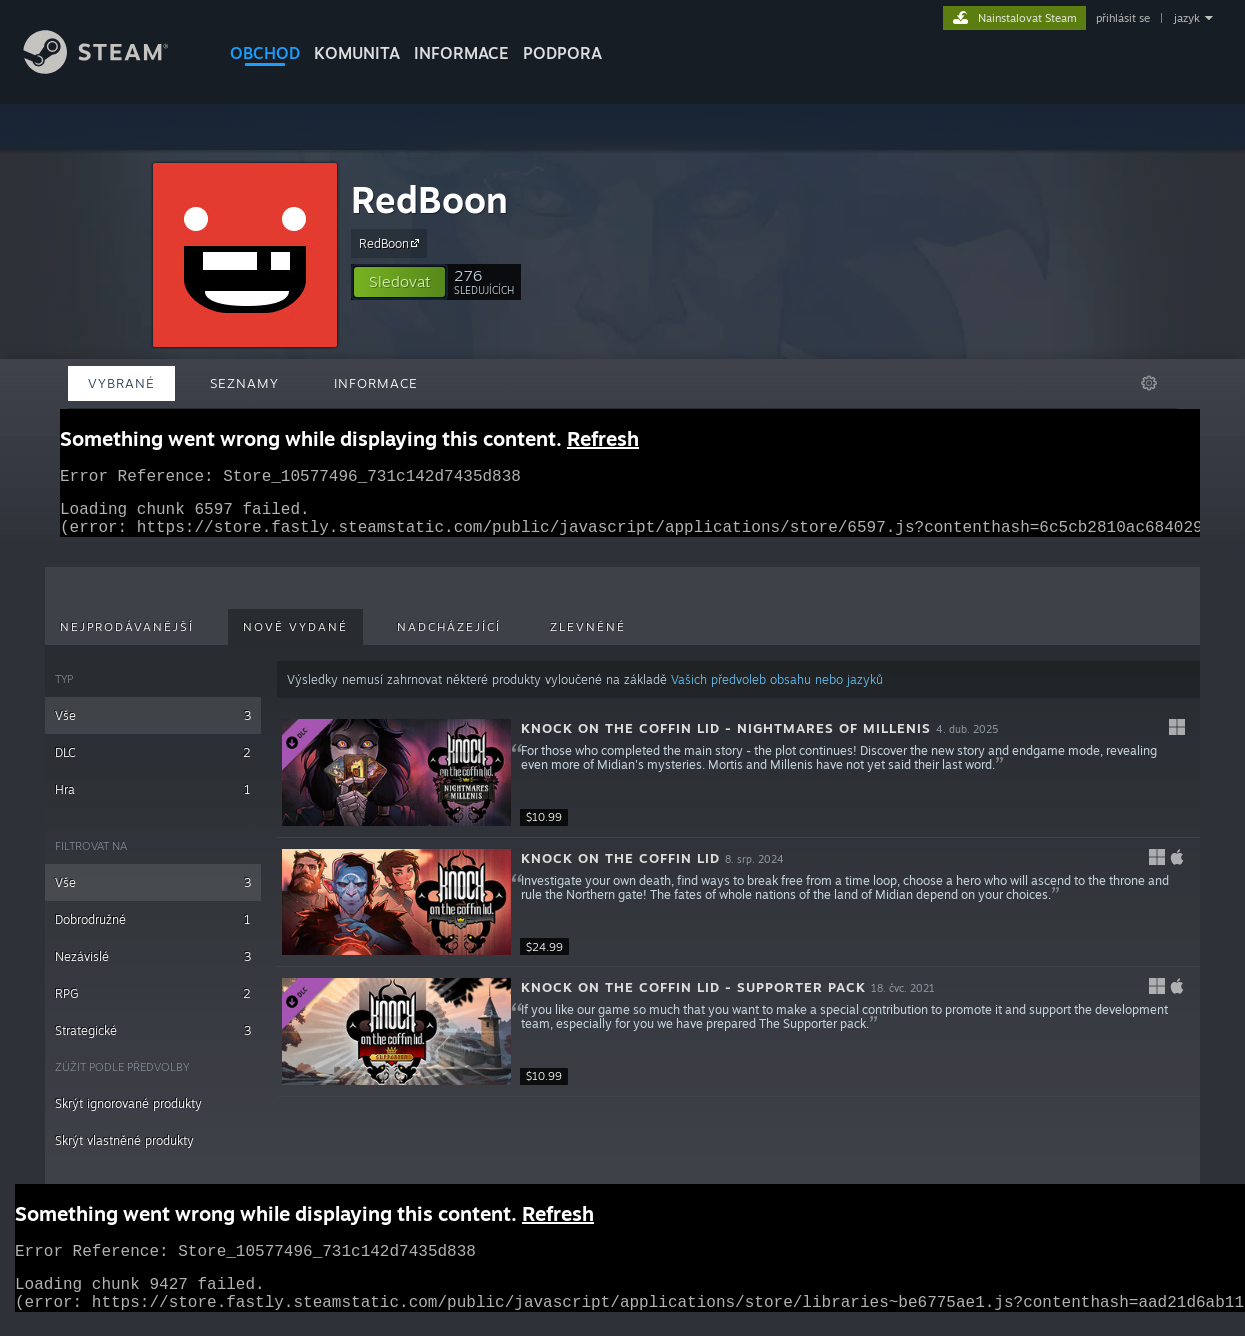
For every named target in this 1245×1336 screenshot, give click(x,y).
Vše (153, 727)
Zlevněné (588, 639)
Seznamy (244, 383)
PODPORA (562, 53)
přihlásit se (1123, 18)
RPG (153, 1005)
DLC (153, 764)
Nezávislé (153, 968)
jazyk (1187, 18)
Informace (461, 53)
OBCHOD (265, 53)
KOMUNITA (357, 53)
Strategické (153, 1042)
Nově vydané (295, 639)
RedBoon (429, 199)
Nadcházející (449, 639)
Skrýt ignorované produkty (128, 1115)
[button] (399, 282)
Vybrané (121, 383)
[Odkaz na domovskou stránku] (111, 68)
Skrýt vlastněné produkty (124, 1152)
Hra (153, 801)
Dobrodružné (153, 931)
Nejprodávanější (127, 639)
